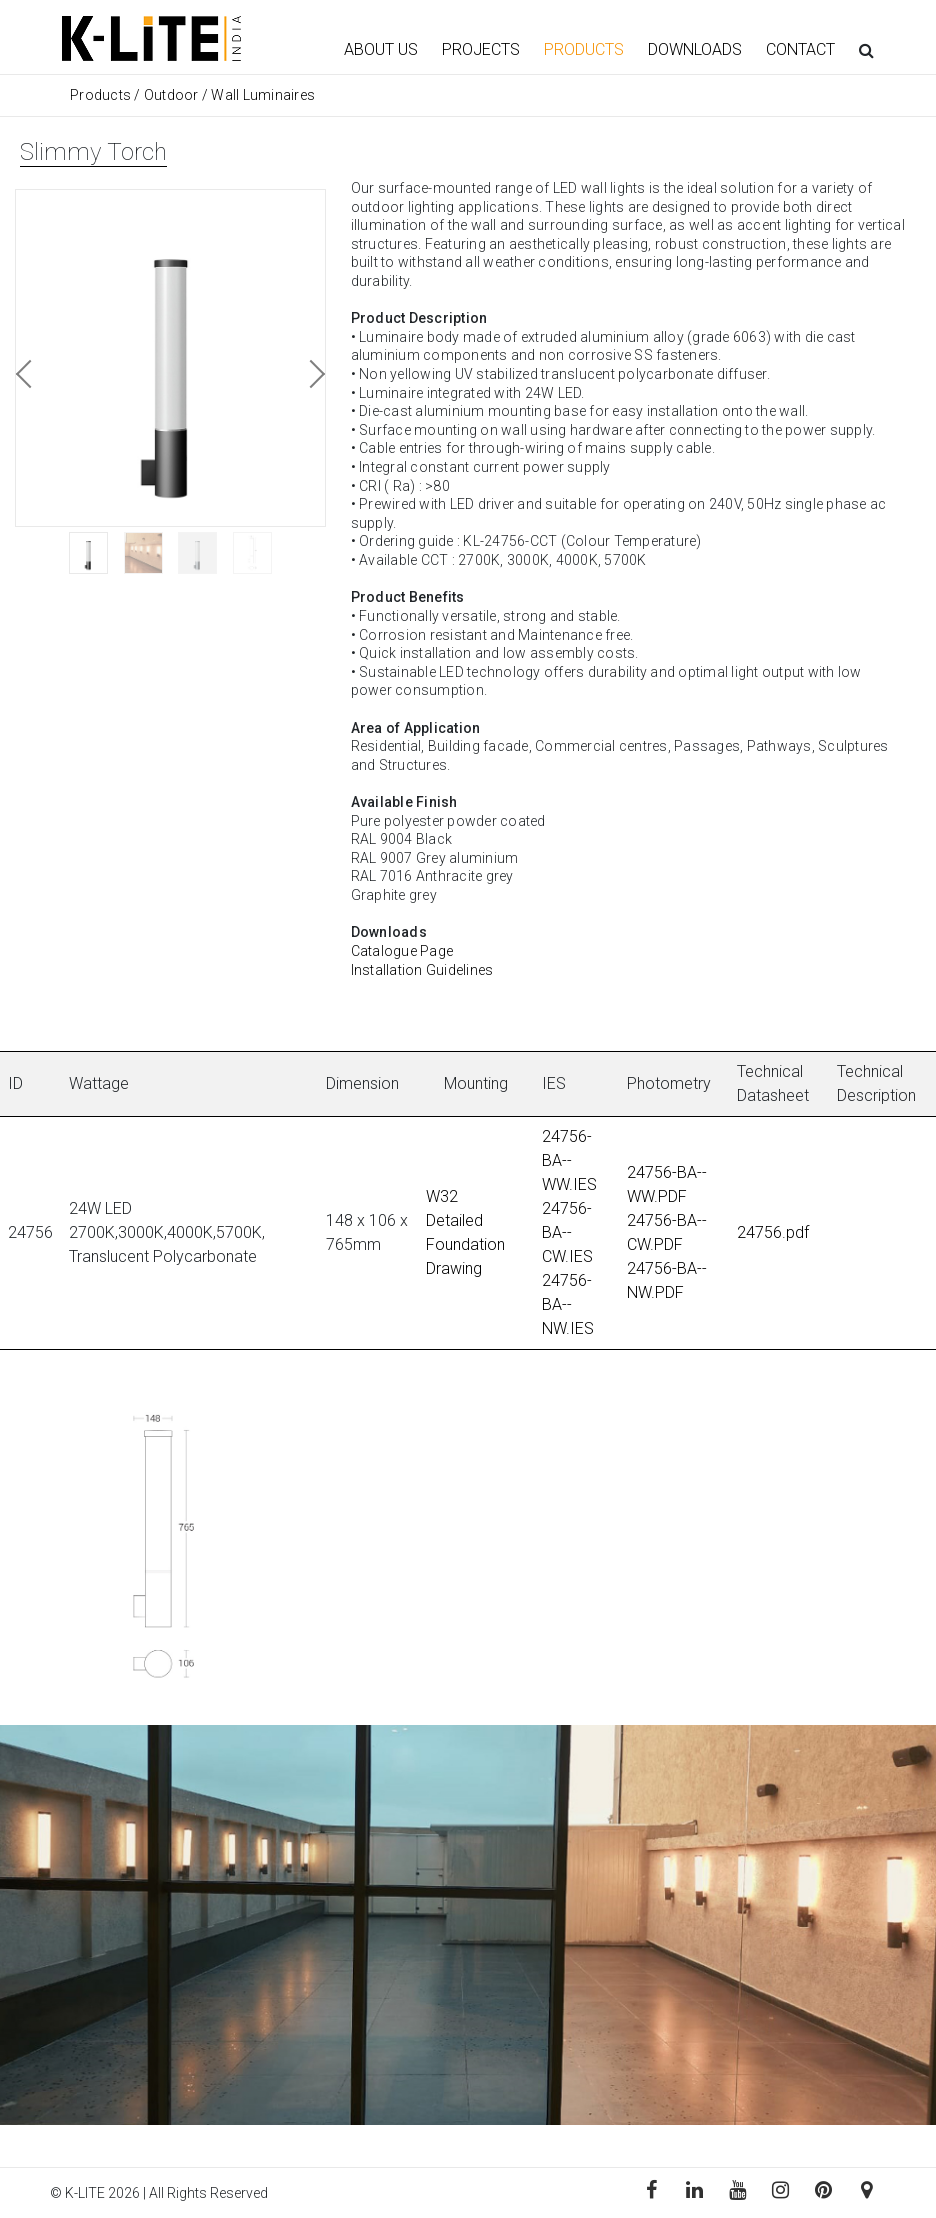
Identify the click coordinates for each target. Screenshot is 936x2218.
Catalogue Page (402, 951)
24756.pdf (773, 1232)
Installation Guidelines (422, 970)
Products (102, 95)
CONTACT (800, 49)
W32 (442, 1196)
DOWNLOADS (695, 49)
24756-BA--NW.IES (568, 1304)
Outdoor (171, 95)
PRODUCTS (584, 49)
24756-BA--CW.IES (567, 1232)
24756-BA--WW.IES (569, 1160)
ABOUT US (381, 49)
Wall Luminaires (263, 95)
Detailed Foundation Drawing (465, 1244)
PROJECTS (481, 49)
